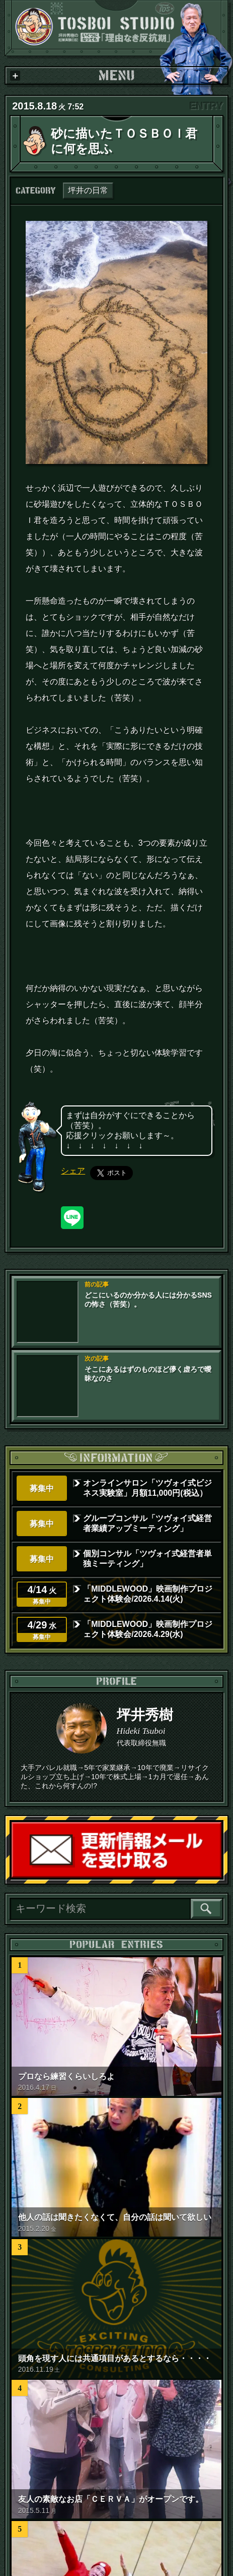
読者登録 (220, 1877)
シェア (73, 1170)
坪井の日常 (88, 190)
